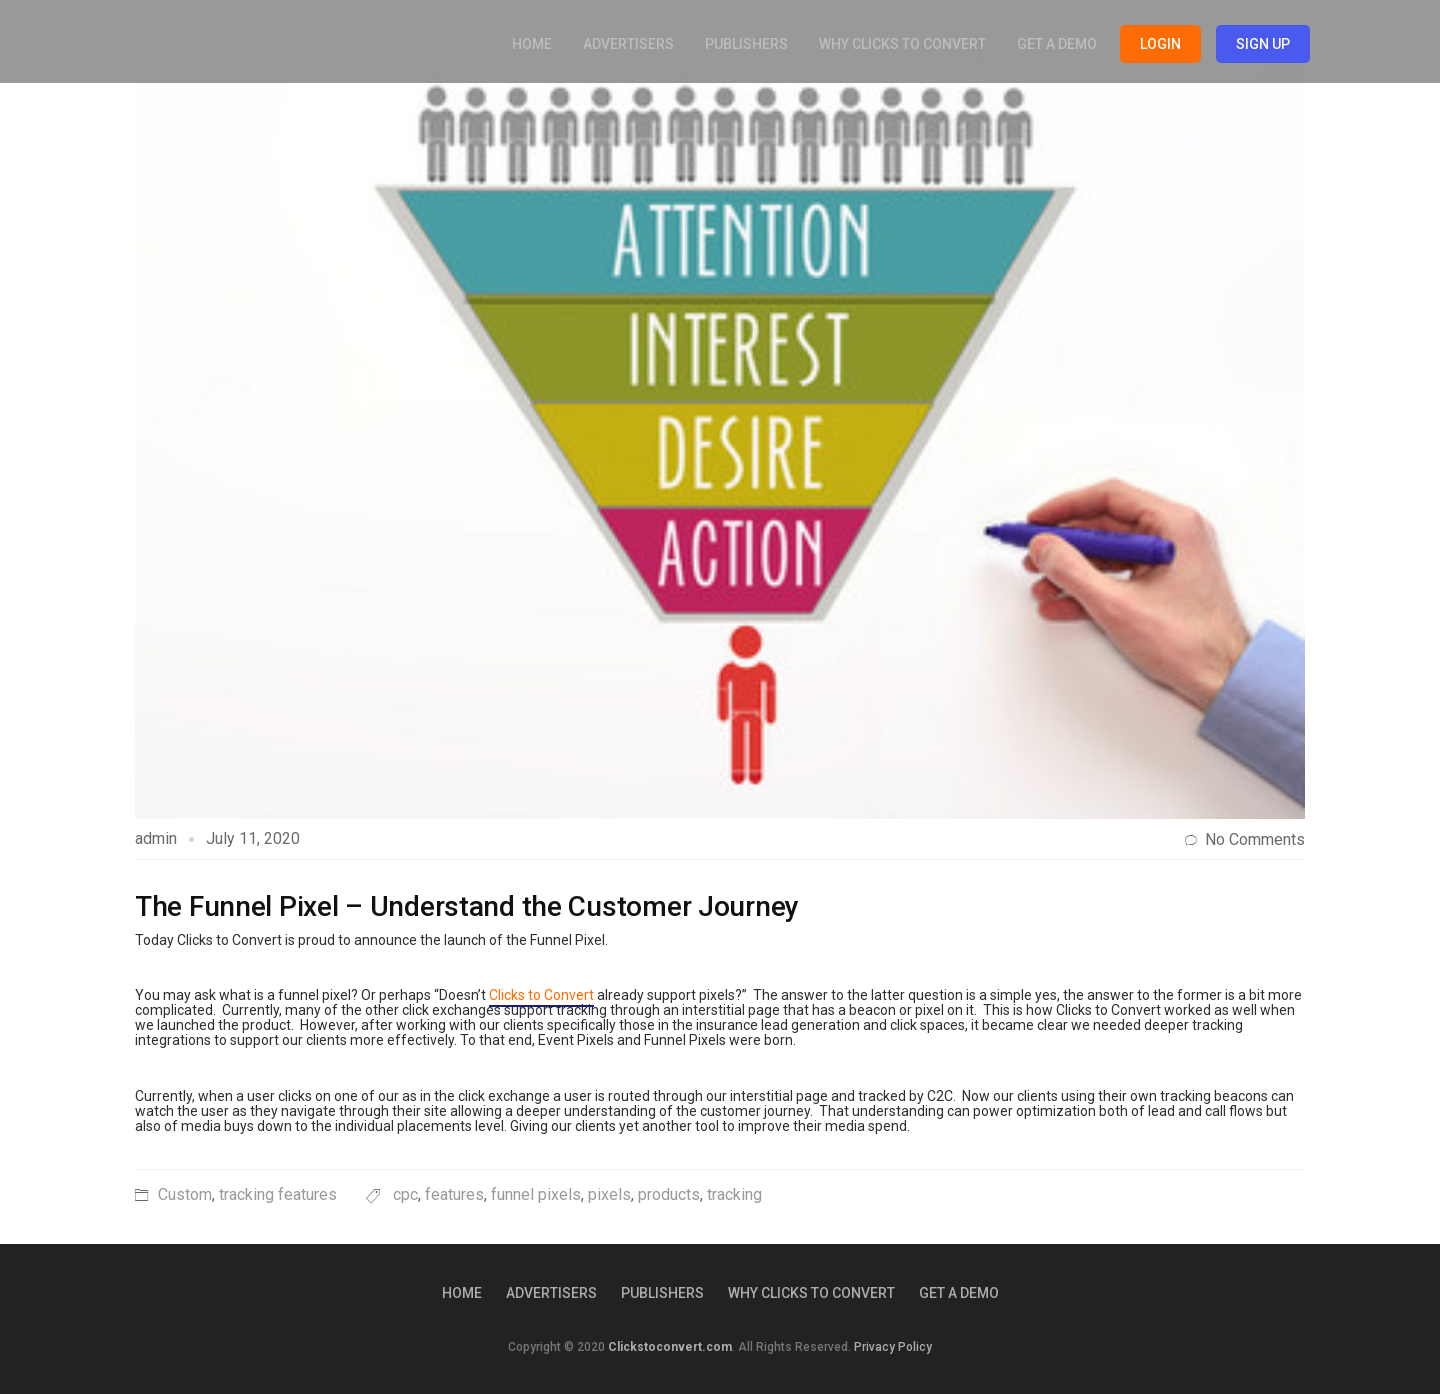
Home (532, 44)
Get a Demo (1057, 44)
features (454, 1194)
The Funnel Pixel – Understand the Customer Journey (467, 906)
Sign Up (1263, 44)
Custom (185, 1194)
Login (1160, 44)
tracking (734, 1194)
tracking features (278, 1194)
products (669, 1194)
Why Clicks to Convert (902, 44)
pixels (609, 1194)
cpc (405, 1194)
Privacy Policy (893, 1347)
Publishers (746, 44)
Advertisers (628, 44)
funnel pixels (536, 1194)
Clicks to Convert (541, 995)
